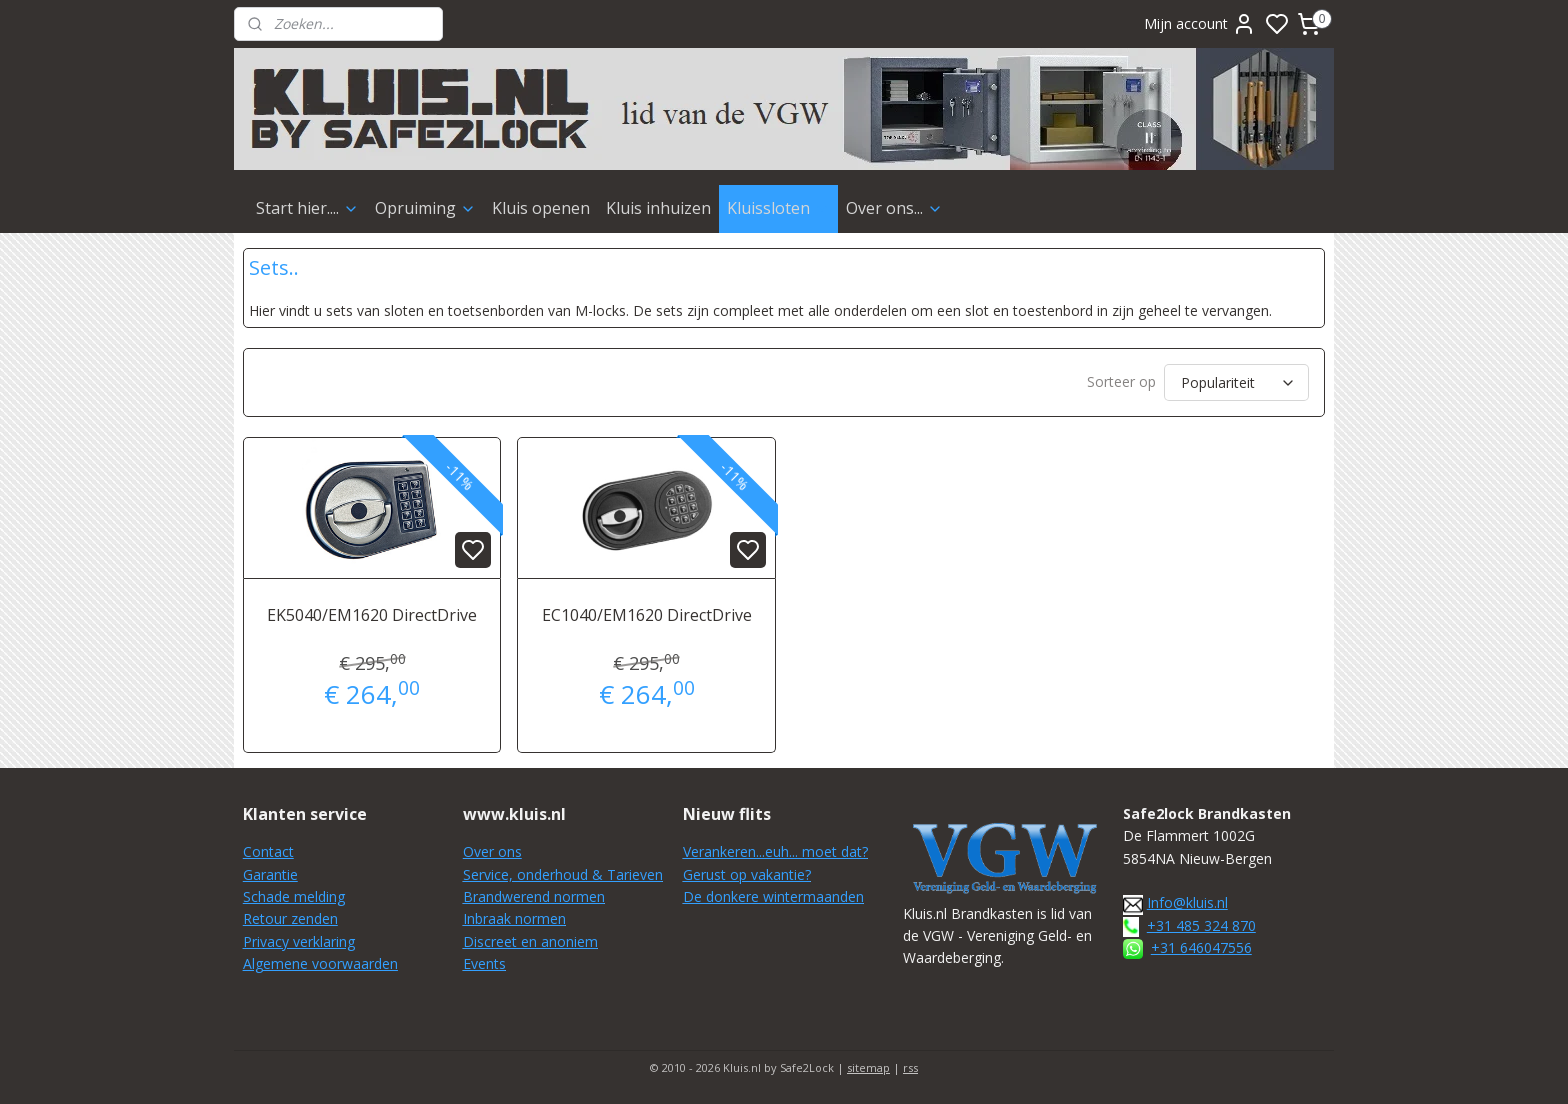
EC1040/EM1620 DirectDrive (647, 615)
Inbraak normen (514, 918)
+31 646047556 (1201, 947)
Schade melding (294, 896)
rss (910, 1067)
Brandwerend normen (534, 896)
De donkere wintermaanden (773, 896)
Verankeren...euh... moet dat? (775, 851)
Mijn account (1200, 24)
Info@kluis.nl (1187, 902)
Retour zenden (290, 918)
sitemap (868, 1067)
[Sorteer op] (1236, 382)
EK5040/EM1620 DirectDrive (372, 615)
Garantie (270, 874)
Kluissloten (778, 208)
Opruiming (425, 208)
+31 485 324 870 (1201, 925)
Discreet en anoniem (530, 941)
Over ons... (894, 208)
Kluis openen (541, 208)
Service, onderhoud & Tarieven (563, 874)
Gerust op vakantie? (747, 874)
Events (484, 963)
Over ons (492, 851)
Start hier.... (307, 208)
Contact (268, 851)
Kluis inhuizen (658, 208)
